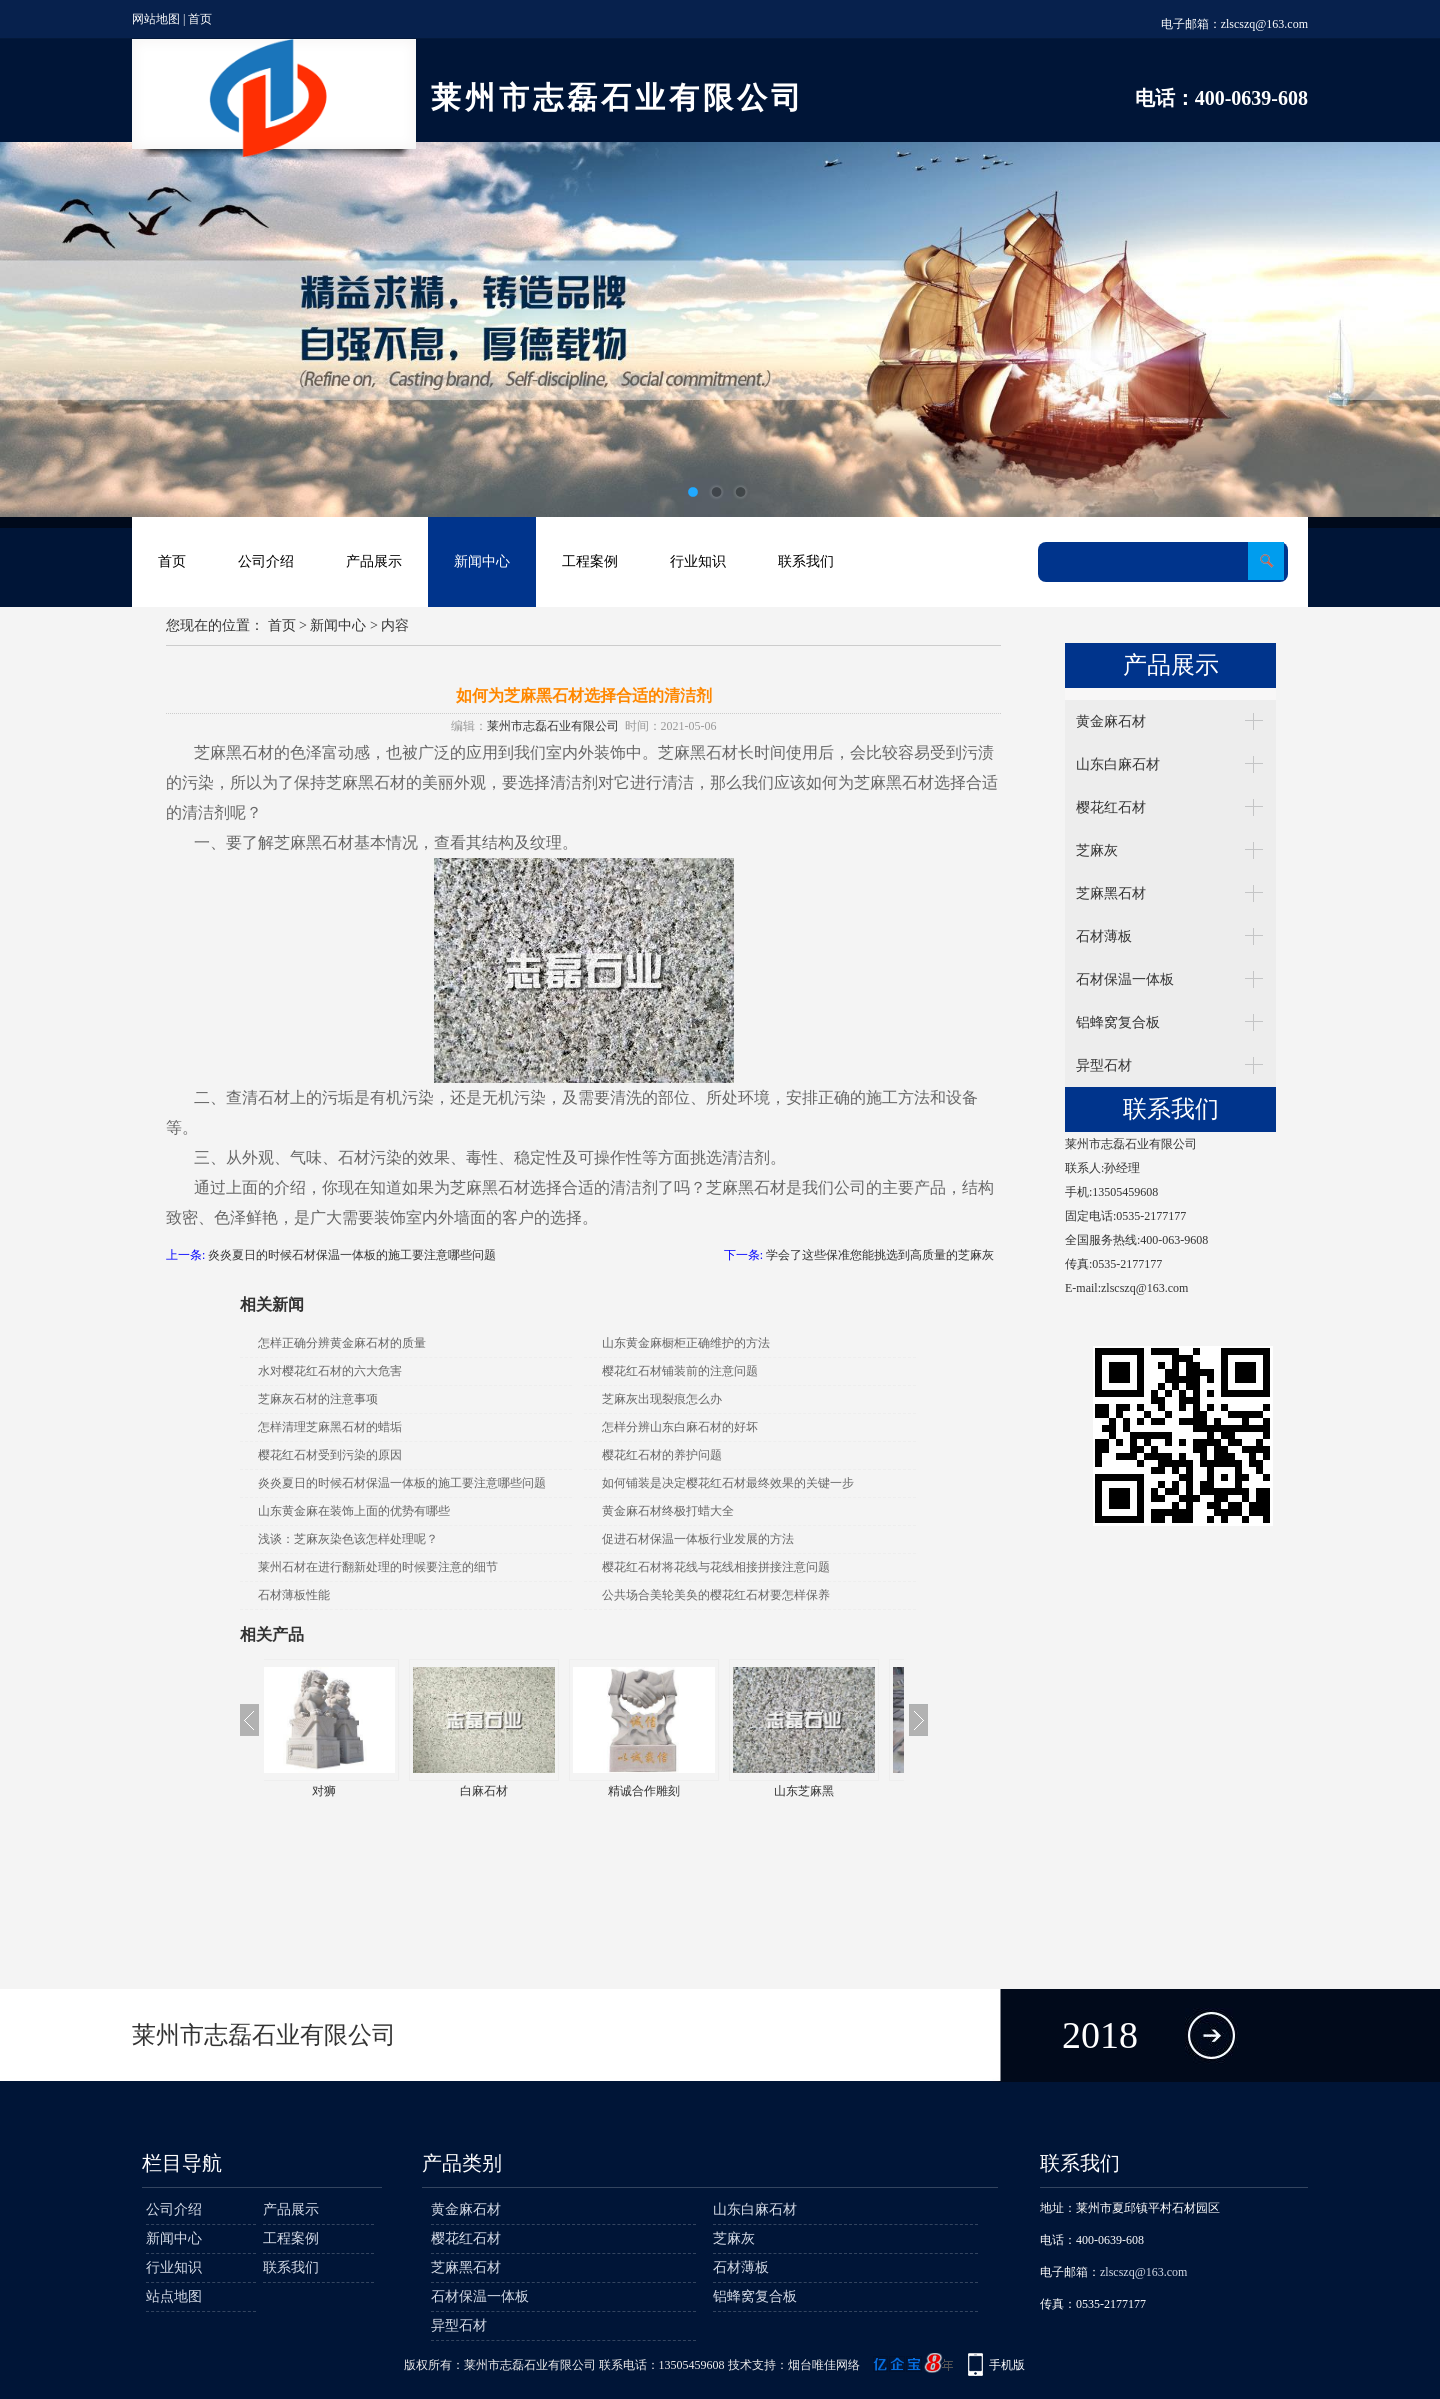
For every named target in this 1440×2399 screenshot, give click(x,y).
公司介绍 (266, 561)
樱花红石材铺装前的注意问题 (680, 1371)
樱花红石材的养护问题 (662, 1455)
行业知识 (698, 561)
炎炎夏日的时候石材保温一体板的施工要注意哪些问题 (352, 1255)
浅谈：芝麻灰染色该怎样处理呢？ (348, 1539)
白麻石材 (504, 1791)
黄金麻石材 (1111, 721)
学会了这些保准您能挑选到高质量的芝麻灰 (880, 1255)
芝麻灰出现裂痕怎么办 (662, 1399)
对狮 (344, 1791)
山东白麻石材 (1118, 764)
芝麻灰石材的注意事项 (318, 1399)
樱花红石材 (1111, 807)
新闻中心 (482, 561)
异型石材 (1104, 1065)
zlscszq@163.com (1264, 24)
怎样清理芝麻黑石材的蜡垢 (330, 1427)
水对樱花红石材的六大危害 (330, 1371)
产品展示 (374, 561)
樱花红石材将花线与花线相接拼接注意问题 (716, 1567)
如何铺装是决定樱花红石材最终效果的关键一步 (728, 1483)
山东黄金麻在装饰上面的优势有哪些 (354, 1511)
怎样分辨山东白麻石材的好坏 (680, 1427)
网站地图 (156, 19)
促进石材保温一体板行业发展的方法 (698, 1539)
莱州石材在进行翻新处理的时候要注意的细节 (378, 1567)
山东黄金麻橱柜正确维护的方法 (686, 1343)
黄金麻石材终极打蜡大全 (668, 1511)
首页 (200, 19)
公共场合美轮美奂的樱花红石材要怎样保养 (716, 1595)
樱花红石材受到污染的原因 (330, 1455)
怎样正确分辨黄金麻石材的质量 (342, 1343)
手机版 (1007, 2365)
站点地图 (174, 2296)
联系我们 (806, 561)
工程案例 (590, 561)
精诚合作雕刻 (664, 1791)
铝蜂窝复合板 (1118, 1022)
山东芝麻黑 (824, 1791)
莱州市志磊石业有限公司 (553, 726)
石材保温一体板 (1125, 979)
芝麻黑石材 (1111, 893)
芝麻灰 (1097, 850)
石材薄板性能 (294, 1595)
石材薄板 (1104, 936)
